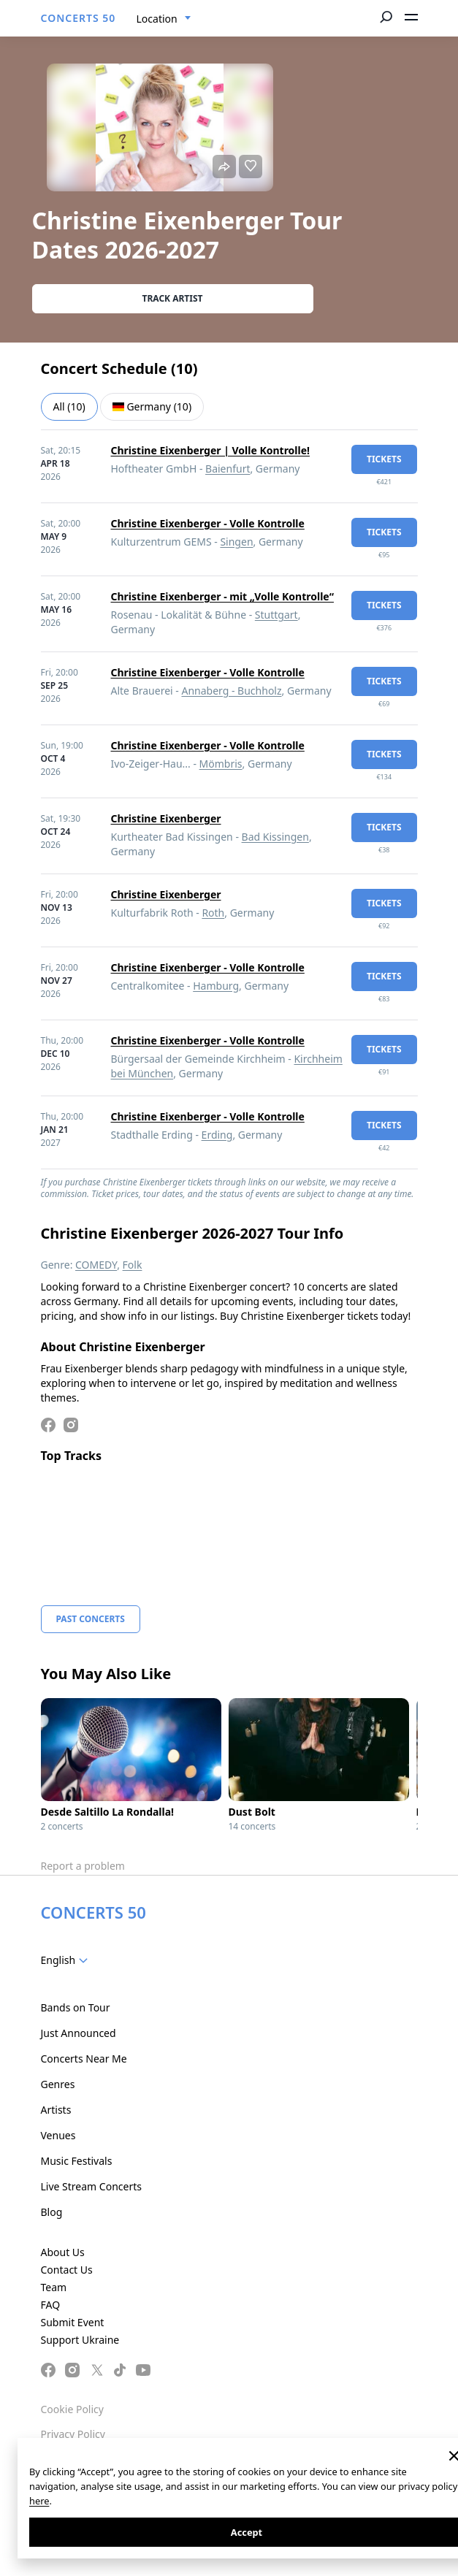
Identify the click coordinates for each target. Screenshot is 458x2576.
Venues (58, 2135)
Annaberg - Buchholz (231, 690)
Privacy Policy (73, 2434)
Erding (217, 1135)
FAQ (51, 2305)
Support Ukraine (80, 2340)
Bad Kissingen (275, 837)
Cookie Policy (72, 2409)
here (39, 2500)
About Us (63, 2252)
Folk (132, 1265)
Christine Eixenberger (166, 818)
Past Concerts (90, 1619)
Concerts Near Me (84, 2058)
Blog (52, 2212)
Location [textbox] (157, 19)
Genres (58, 2084)
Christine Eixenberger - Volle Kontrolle (208, 523)
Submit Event (72, 2322)
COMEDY (96, 1265)
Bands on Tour (75, 2007)
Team (54, 2287)
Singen (236, 542)
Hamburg (216, 986)
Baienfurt (227, 468)
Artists (56, 2110)
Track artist (172, 298)
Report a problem (83, 1866)
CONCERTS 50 (78, 18)
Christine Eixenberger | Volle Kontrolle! (210, 450)
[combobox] (164, 19)
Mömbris (221, 764)
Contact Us (67, 2270)
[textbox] (67, 1960)
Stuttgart (276, 615)
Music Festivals (76, 2161)
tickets (384, 459)
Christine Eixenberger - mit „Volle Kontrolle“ (222, 596)
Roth (213, 913)
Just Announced (78, 2033)
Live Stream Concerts (91, 2186)
